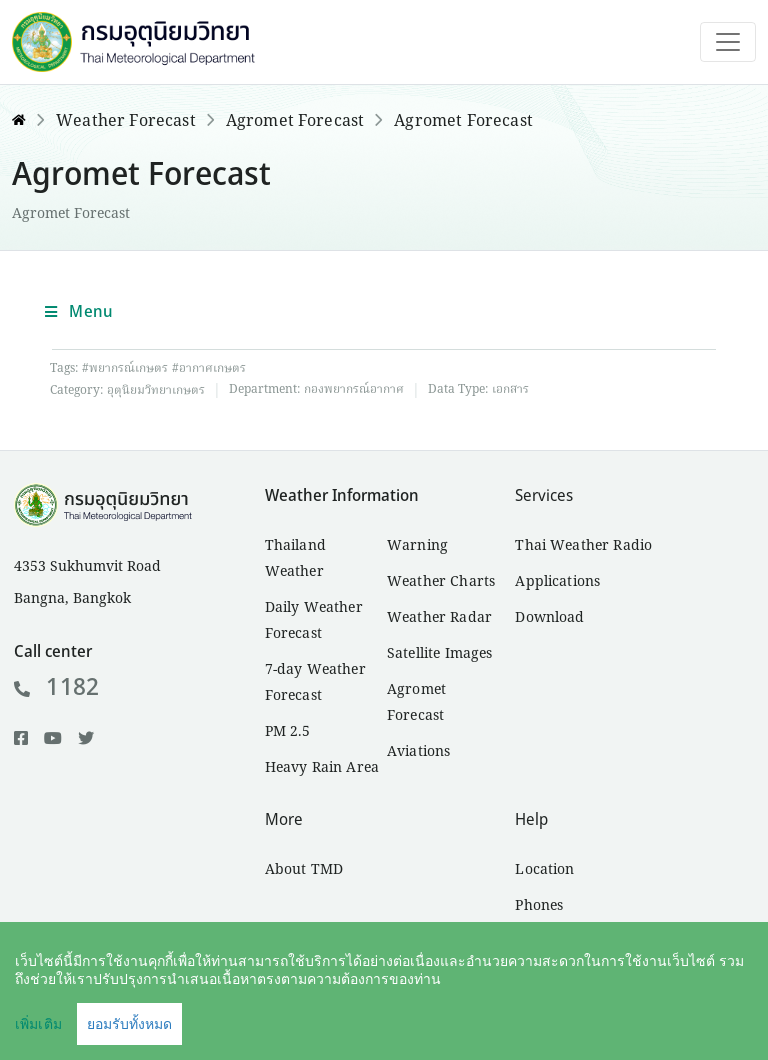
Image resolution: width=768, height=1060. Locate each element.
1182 (56, 688)
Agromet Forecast (295, 122)
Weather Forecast (126, 122)
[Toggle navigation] (728, 42)
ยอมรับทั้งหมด (129, 1024)
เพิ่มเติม (38, 1024)
